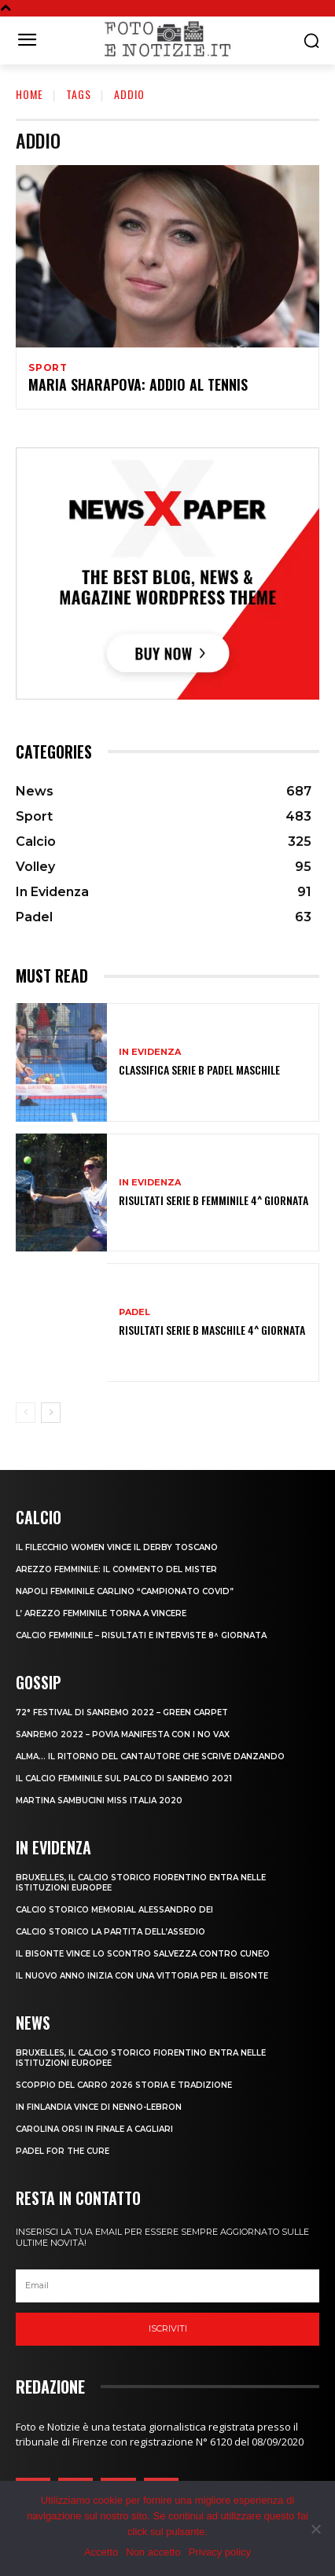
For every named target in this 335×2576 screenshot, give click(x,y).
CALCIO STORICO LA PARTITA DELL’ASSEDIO (110, 1932)
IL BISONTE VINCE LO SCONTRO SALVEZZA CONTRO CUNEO (143, 1954)
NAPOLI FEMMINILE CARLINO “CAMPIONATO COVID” (125, 1591)
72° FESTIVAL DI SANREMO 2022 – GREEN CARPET (122, 1712)
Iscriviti (168, 2328)
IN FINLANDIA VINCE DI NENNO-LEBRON (99, 2107)
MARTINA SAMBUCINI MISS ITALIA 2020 (99, 1800)
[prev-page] (25, 1412)
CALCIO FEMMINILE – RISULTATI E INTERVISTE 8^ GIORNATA (141, 1635)
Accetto (101, 2552)
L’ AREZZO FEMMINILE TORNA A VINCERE (101, 1613)
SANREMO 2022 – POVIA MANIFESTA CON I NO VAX (123, 1734)
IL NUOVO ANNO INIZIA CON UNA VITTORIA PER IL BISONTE (142, 1976)
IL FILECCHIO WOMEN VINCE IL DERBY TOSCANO (117, 1547)
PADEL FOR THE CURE (62, 2151)
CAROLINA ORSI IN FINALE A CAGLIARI (94, 2129)
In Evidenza (150, 1052)
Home (29, 94)
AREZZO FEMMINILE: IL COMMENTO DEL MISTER (116, 1569)
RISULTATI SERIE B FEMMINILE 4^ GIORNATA (213, 1200)
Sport (48, 368)
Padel (134, 1312)
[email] (167, 2285)
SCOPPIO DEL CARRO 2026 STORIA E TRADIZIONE (124, 2085)
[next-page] (51, 1412)
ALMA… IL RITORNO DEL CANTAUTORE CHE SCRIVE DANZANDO (150, 1756)
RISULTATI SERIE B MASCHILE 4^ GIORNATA (212, 1329)
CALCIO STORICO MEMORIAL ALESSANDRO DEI (114, 1910)
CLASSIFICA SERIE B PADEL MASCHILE (199, 1069)
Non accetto (153, 2552)
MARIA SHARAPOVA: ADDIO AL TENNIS (138, 384)
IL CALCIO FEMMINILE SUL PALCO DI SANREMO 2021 (124, 1778)
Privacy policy (220, 2552)
